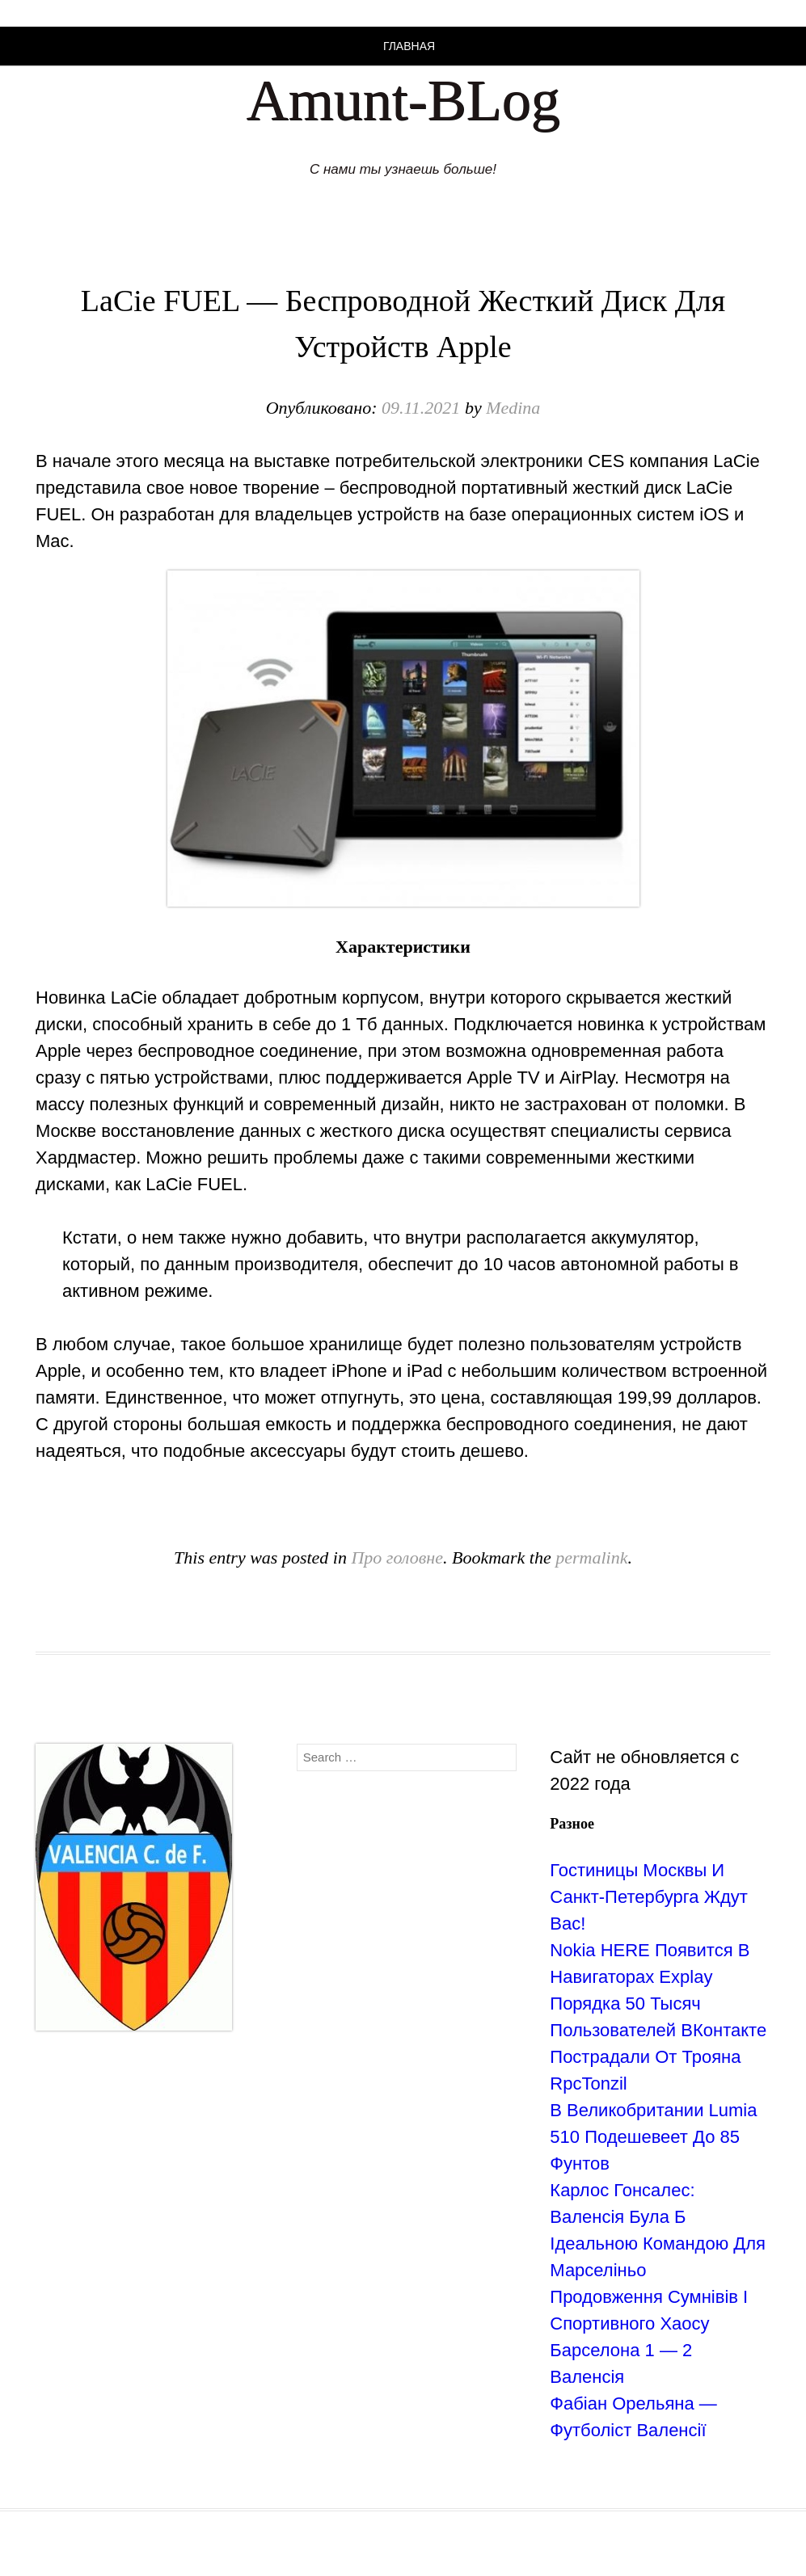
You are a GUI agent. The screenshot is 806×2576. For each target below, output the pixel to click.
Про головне (397, 1557)
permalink (591, 1557)
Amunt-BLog (403, 100)
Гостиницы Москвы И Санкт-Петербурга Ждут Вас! (649, 1897)
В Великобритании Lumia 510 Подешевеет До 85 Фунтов (653, 2137)
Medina (513, 408)
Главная (409, 46)
